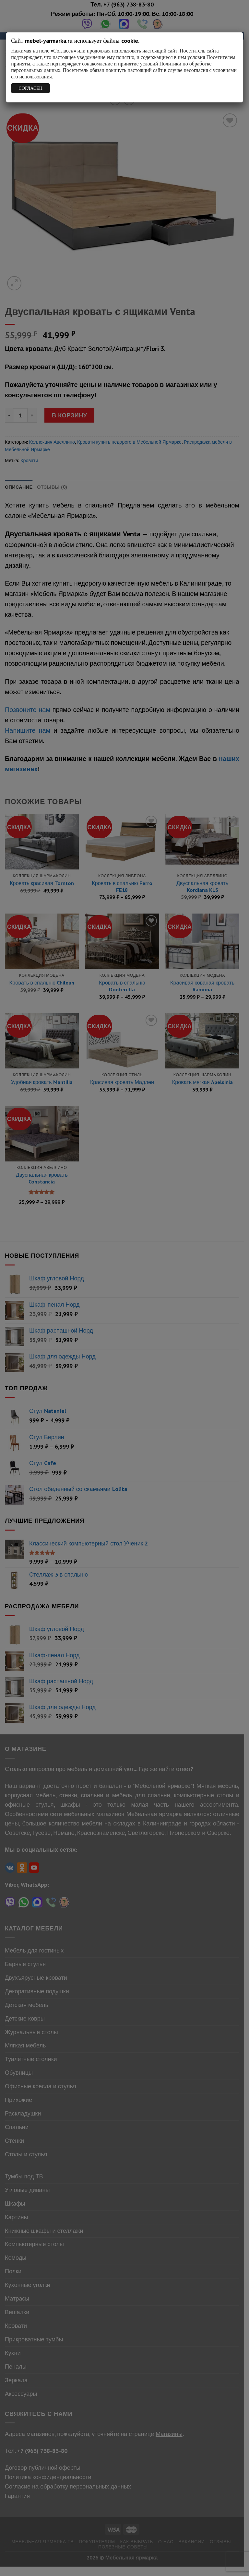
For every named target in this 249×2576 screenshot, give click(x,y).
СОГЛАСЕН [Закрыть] (30, 88)
